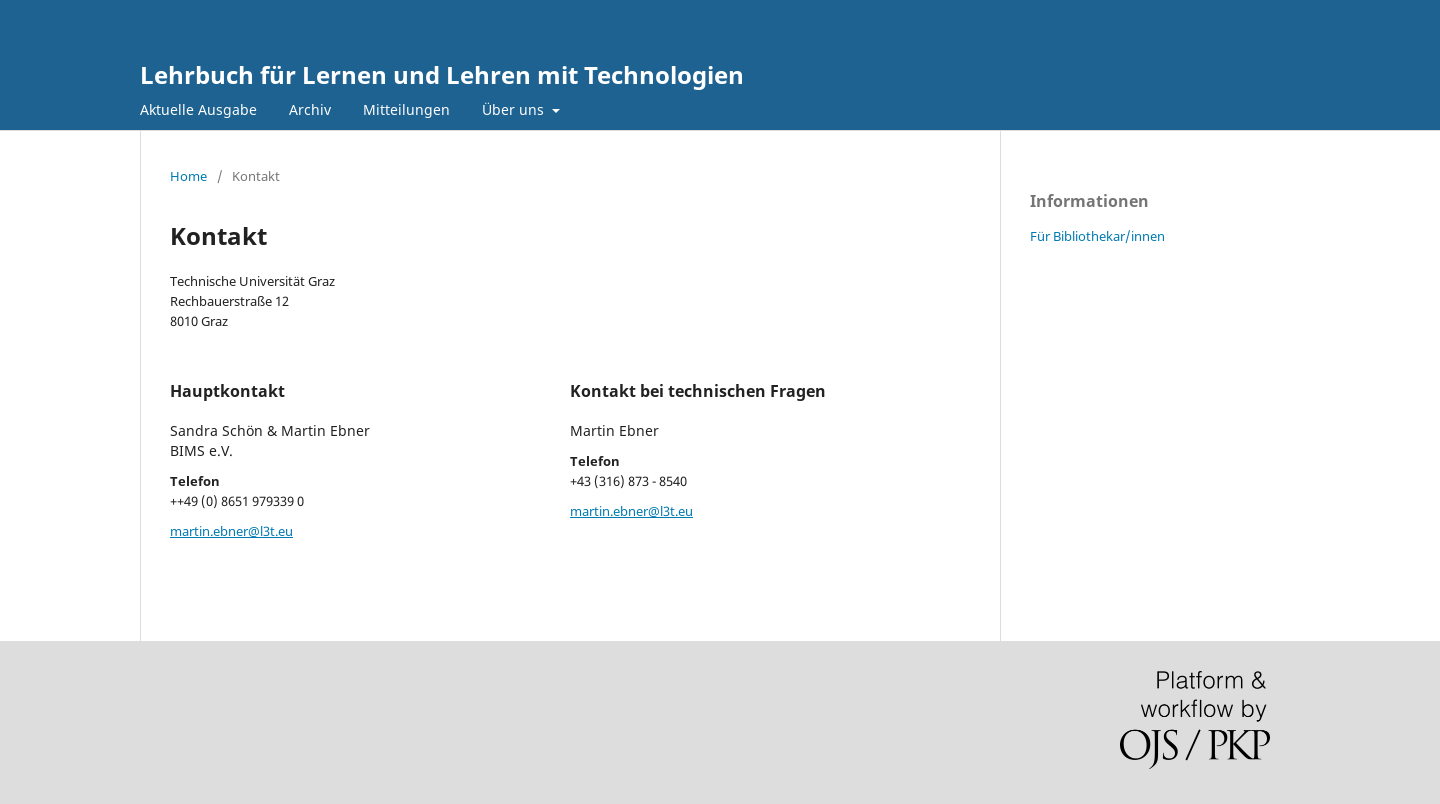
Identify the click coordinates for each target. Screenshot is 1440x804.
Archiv (310, 109)
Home (188, 176)
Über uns (515, 109)
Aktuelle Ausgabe (198, 109)
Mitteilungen (406, 109)
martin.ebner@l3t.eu (231, 531)
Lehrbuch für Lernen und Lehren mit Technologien (442, 74)
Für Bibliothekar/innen (1097, 236)
